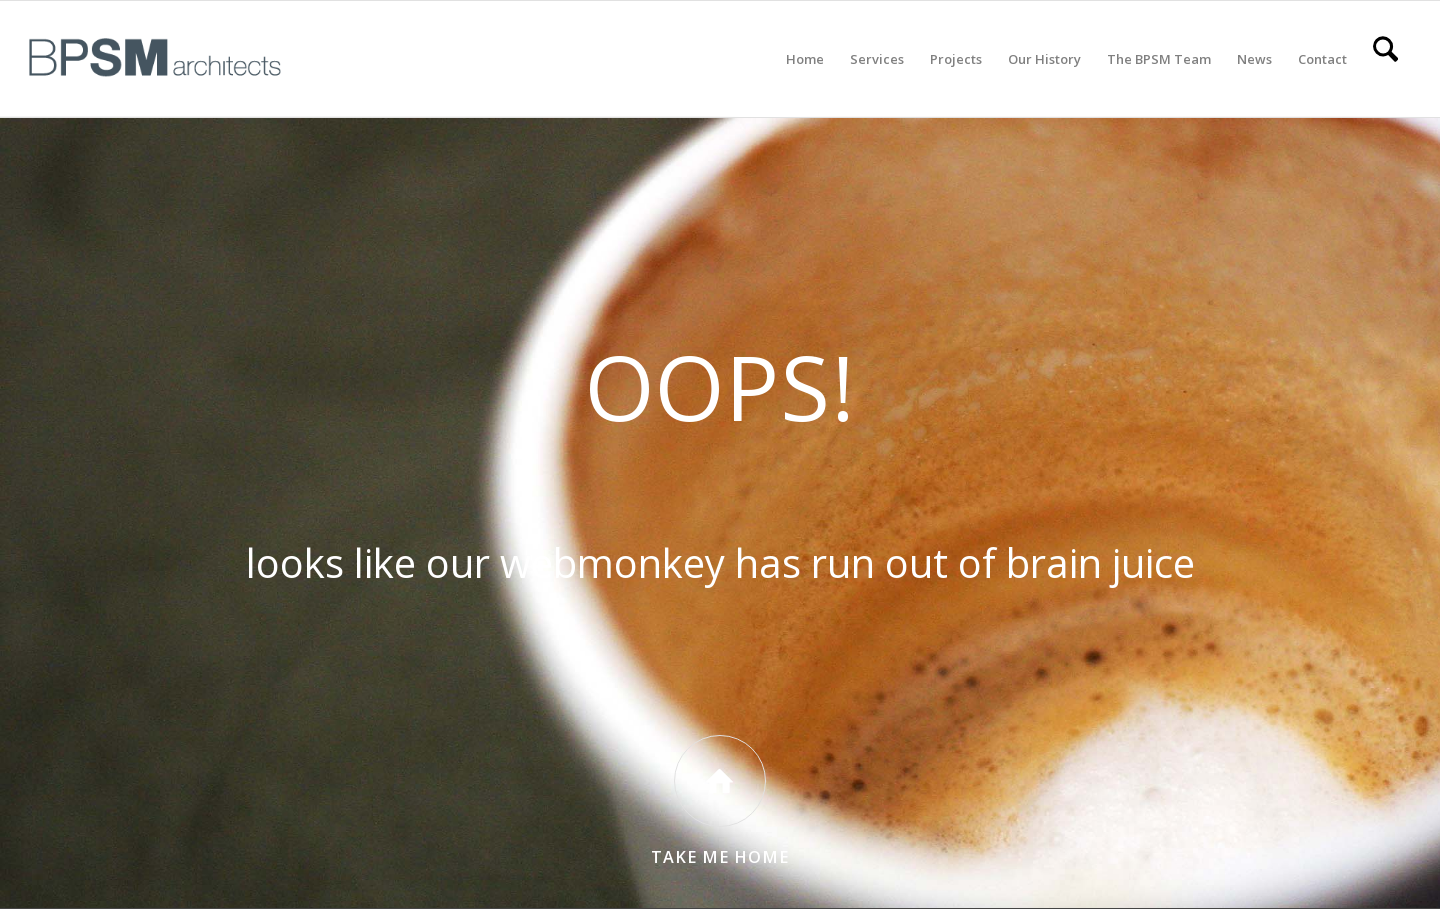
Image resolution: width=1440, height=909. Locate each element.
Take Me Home (720, 857)
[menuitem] (805, 59)
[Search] (1385, 59)
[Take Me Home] (720, 781)
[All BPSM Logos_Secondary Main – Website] (155, 59)
